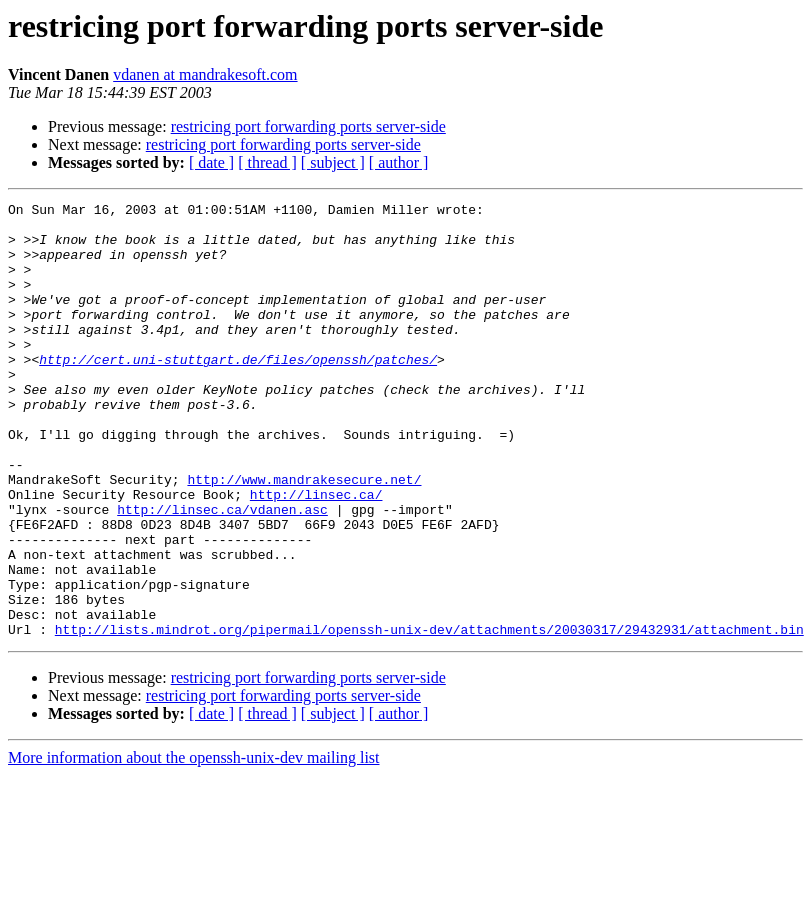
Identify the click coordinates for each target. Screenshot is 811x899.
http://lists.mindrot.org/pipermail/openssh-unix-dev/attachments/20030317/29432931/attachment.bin (429, 716)
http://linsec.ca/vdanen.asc (222, 572)
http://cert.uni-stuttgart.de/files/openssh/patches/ (238, 392)
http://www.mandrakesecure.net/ (304, 536)
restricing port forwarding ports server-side (308, 126)
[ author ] (399, 162)
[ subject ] (333, 162)
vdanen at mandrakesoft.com (205, 74)
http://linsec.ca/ (316, 554)
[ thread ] (267, 162)
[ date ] (211, 162)
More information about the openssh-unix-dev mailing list (194, 844)
